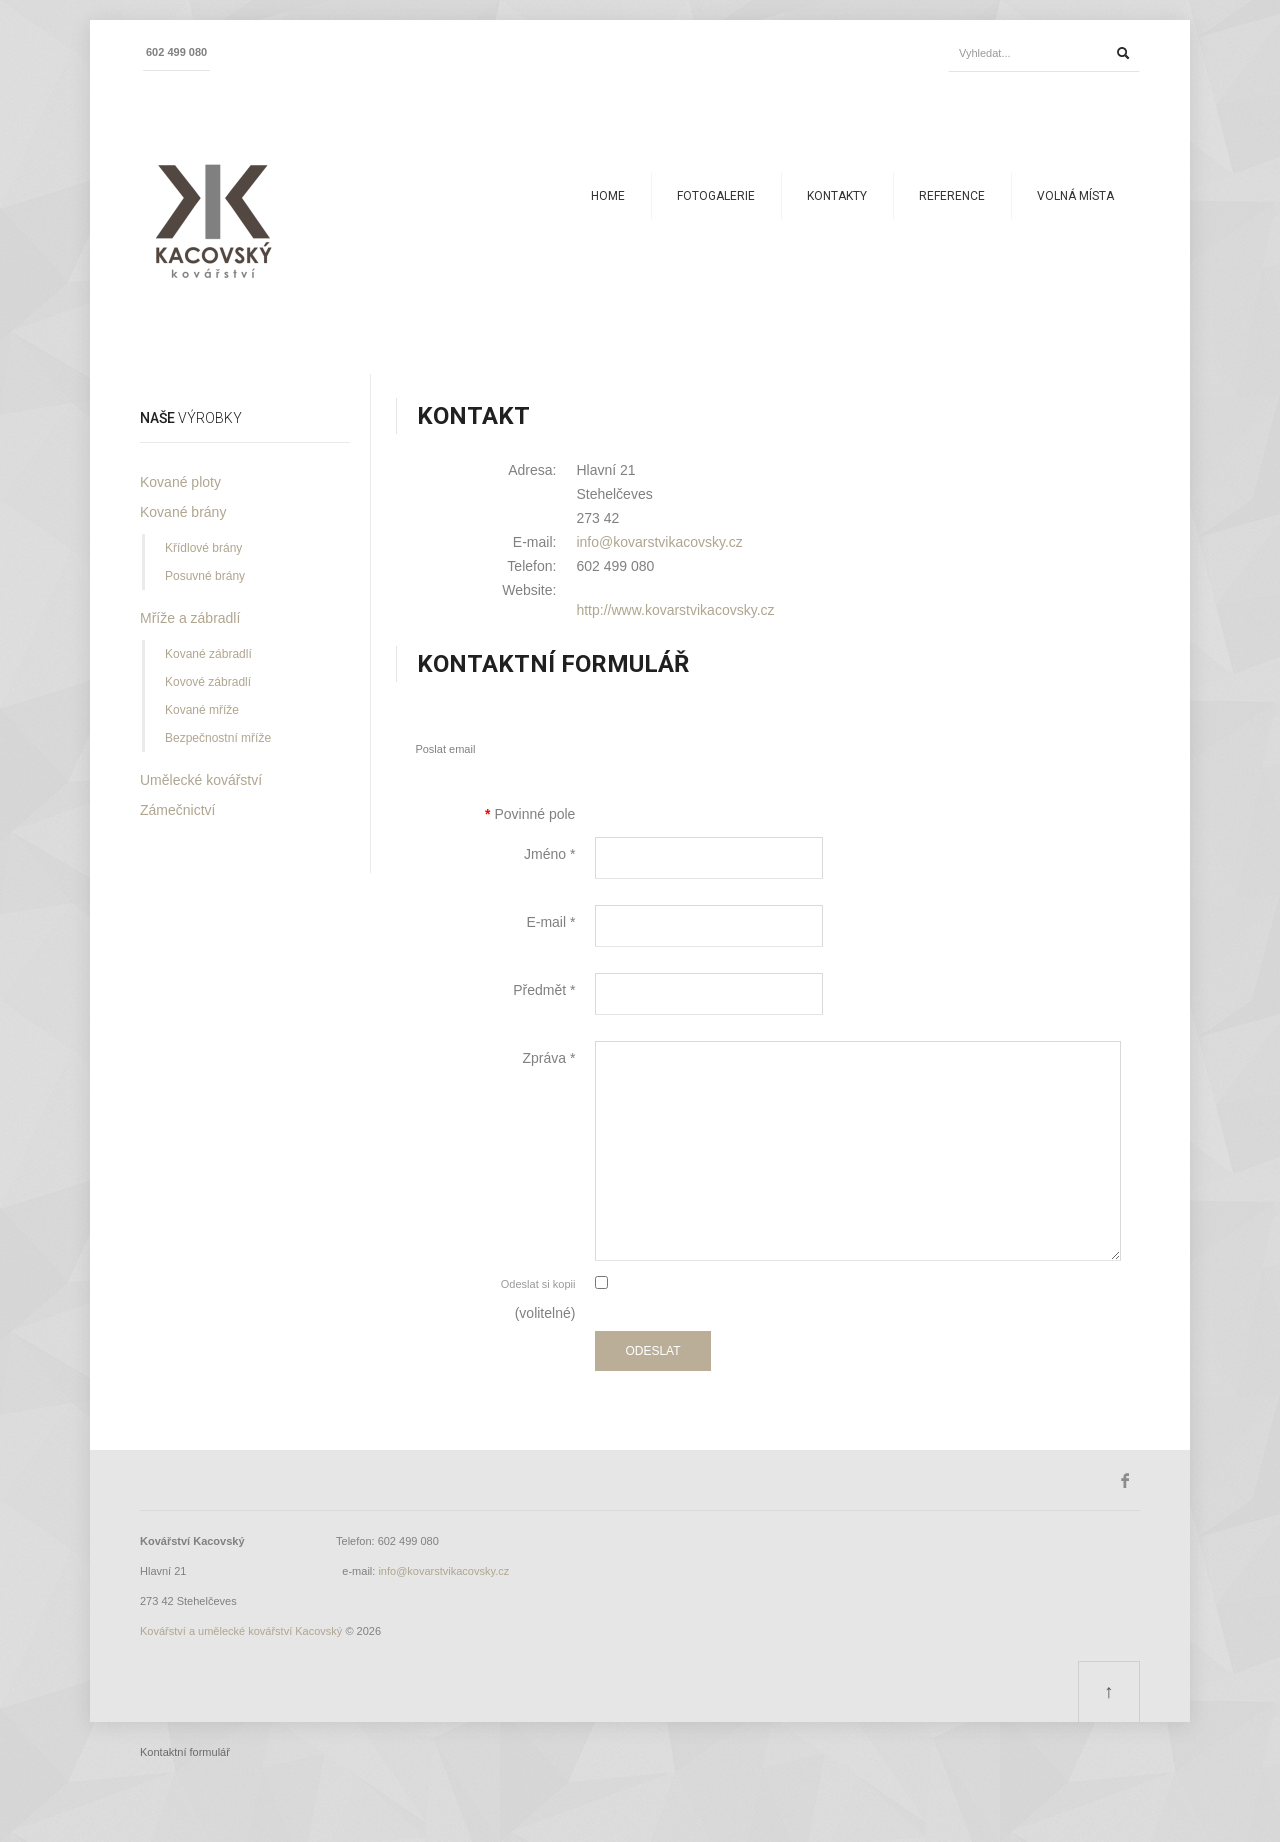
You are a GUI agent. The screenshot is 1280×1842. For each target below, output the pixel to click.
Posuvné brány (205, 576)
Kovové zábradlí (208, 682)
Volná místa (1075, 196)
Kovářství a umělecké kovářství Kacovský (241, 1631)
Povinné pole (530, 814)
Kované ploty (180, 482)
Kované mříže (202, 710)
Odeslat (652, 1351)
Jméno (549, 854)
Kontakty (837, 196)
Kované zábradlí (208, 654)
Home (608, 196)
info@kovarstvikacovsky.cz (659, 542)
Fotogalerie (716, 196)
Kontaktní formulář (185, 1752)
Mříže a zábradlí (190, 618)
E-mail (550, 922)
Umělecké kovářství (201, 780)
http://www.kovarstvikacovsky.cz (675, 610)
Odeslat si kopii (538, 1284)
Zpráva (548, 1058)
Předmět (544, 990)
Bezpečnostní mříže (218, 738)
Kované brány (183, 512)
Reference (952, 196)
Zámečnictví (177, 810)
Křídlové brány (203, 548)
